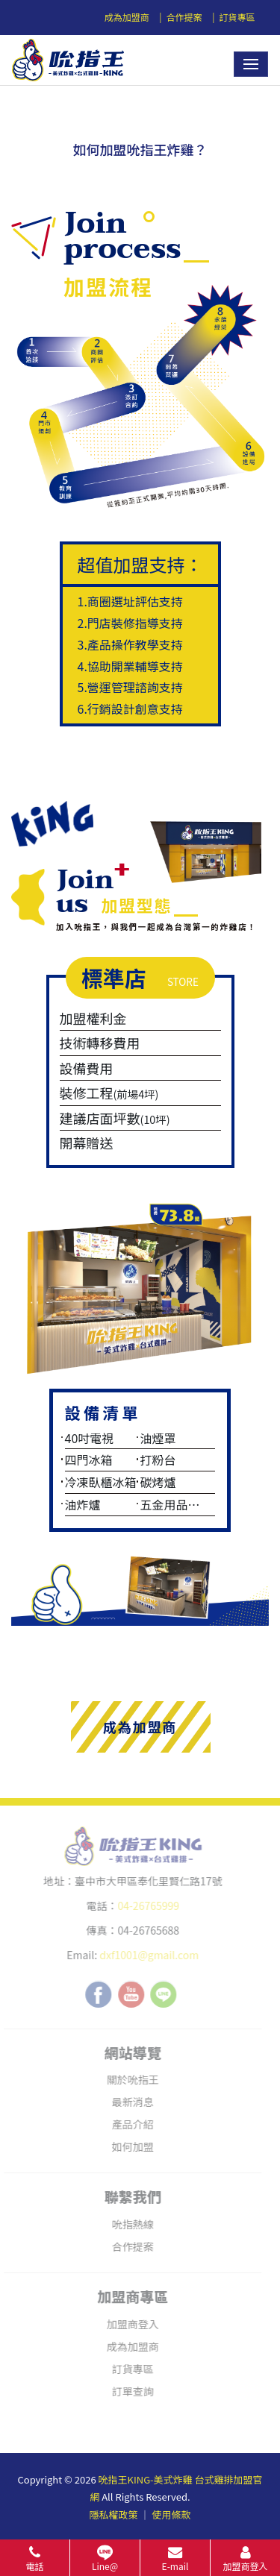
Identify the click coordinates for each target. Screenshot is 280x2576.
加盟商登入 (128, 2323)
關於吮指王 (128, 2079)
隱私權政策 (114, 2514)
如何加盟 (128, 2146)
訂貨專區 (237, 16)
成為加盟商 (127, 16)
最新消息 (128, 2101)
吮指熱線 (128, 2224)
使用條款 (171, 2514)
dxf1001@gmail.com (143, 1954)
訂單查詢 (128, 2391)
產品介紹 (128, 2124)
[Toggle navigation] (251, 64)
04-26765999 (143, 1905)
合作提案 (184, 16)
